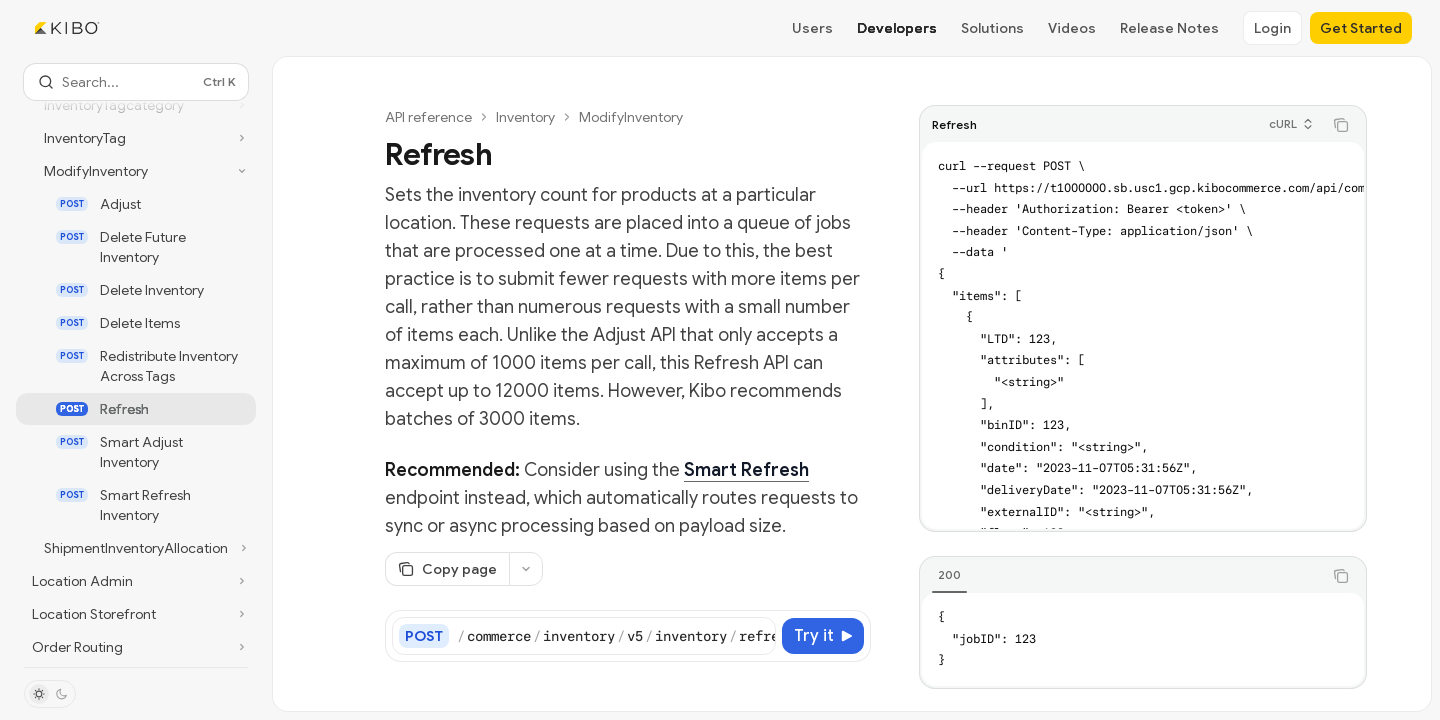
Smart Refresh (746, 470)
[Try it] (823, 636)
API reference (428, 117)
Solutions (992, 28)
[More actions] (526, 569)
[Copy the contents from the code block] (1341, 125)
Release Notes (1169, 28)
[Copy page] (447, 569)
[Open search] (136, 82)
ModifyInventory (631, 117)
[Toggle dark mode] (50, 694)
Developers (897, 28)
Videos (1072, 28)
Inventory (525, 117)
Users (812, 28)
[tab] (949, 575)
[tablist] (1121, 576)
